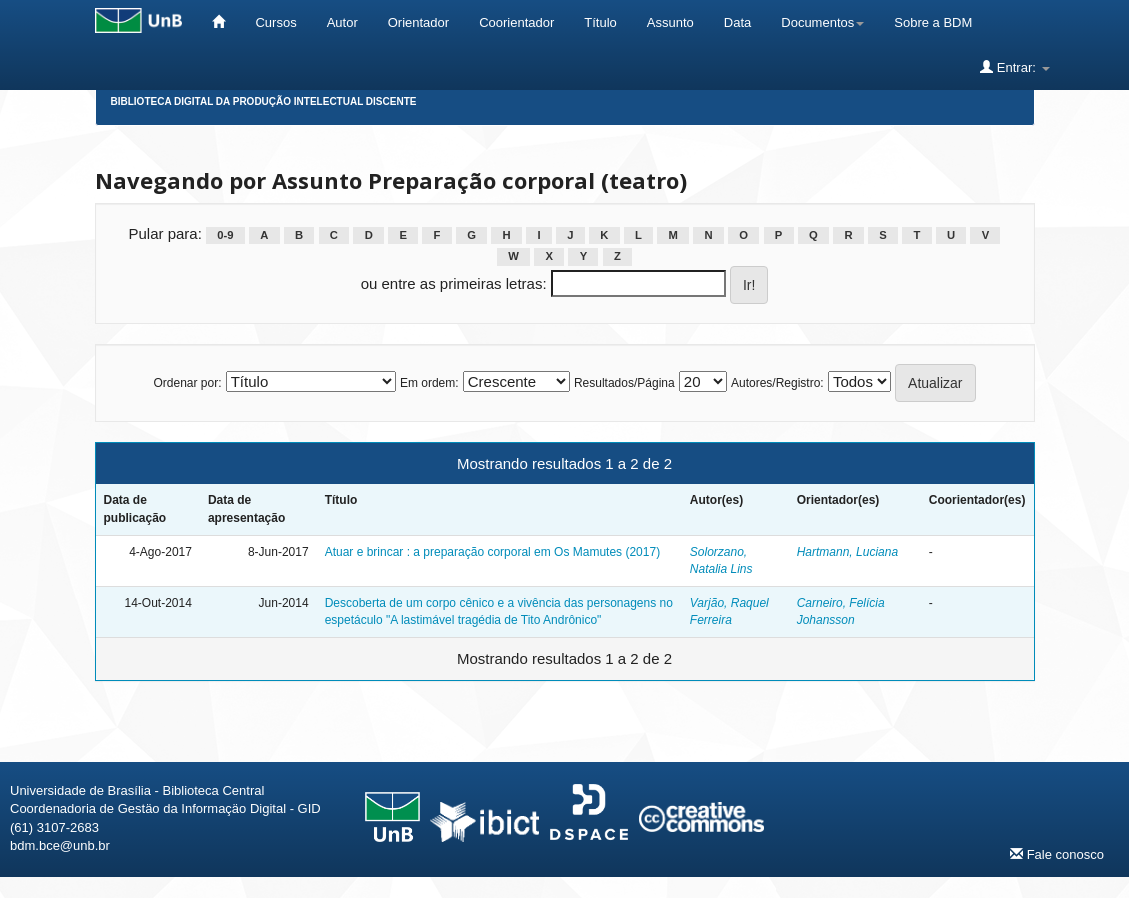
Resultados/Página (624, 383)
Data (737, 22)
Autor (342, 22)
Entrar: (1014, 67)
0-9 (225, 235)
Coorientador (516, 22)
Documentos (822, 22)
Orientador (418, 22)
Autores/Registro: (777, 383)
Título (600, 22)
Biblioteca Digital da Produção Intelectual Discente (264, 101)
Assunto (670, 22)
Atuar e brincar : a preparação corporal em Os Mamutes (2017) (492, 552)
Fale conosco (1057, 854)
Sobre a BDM (933, 22)
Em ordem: (429, 383)
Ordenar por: (187, 383)
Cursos (275, 22)
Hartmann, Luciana (847, 552)
